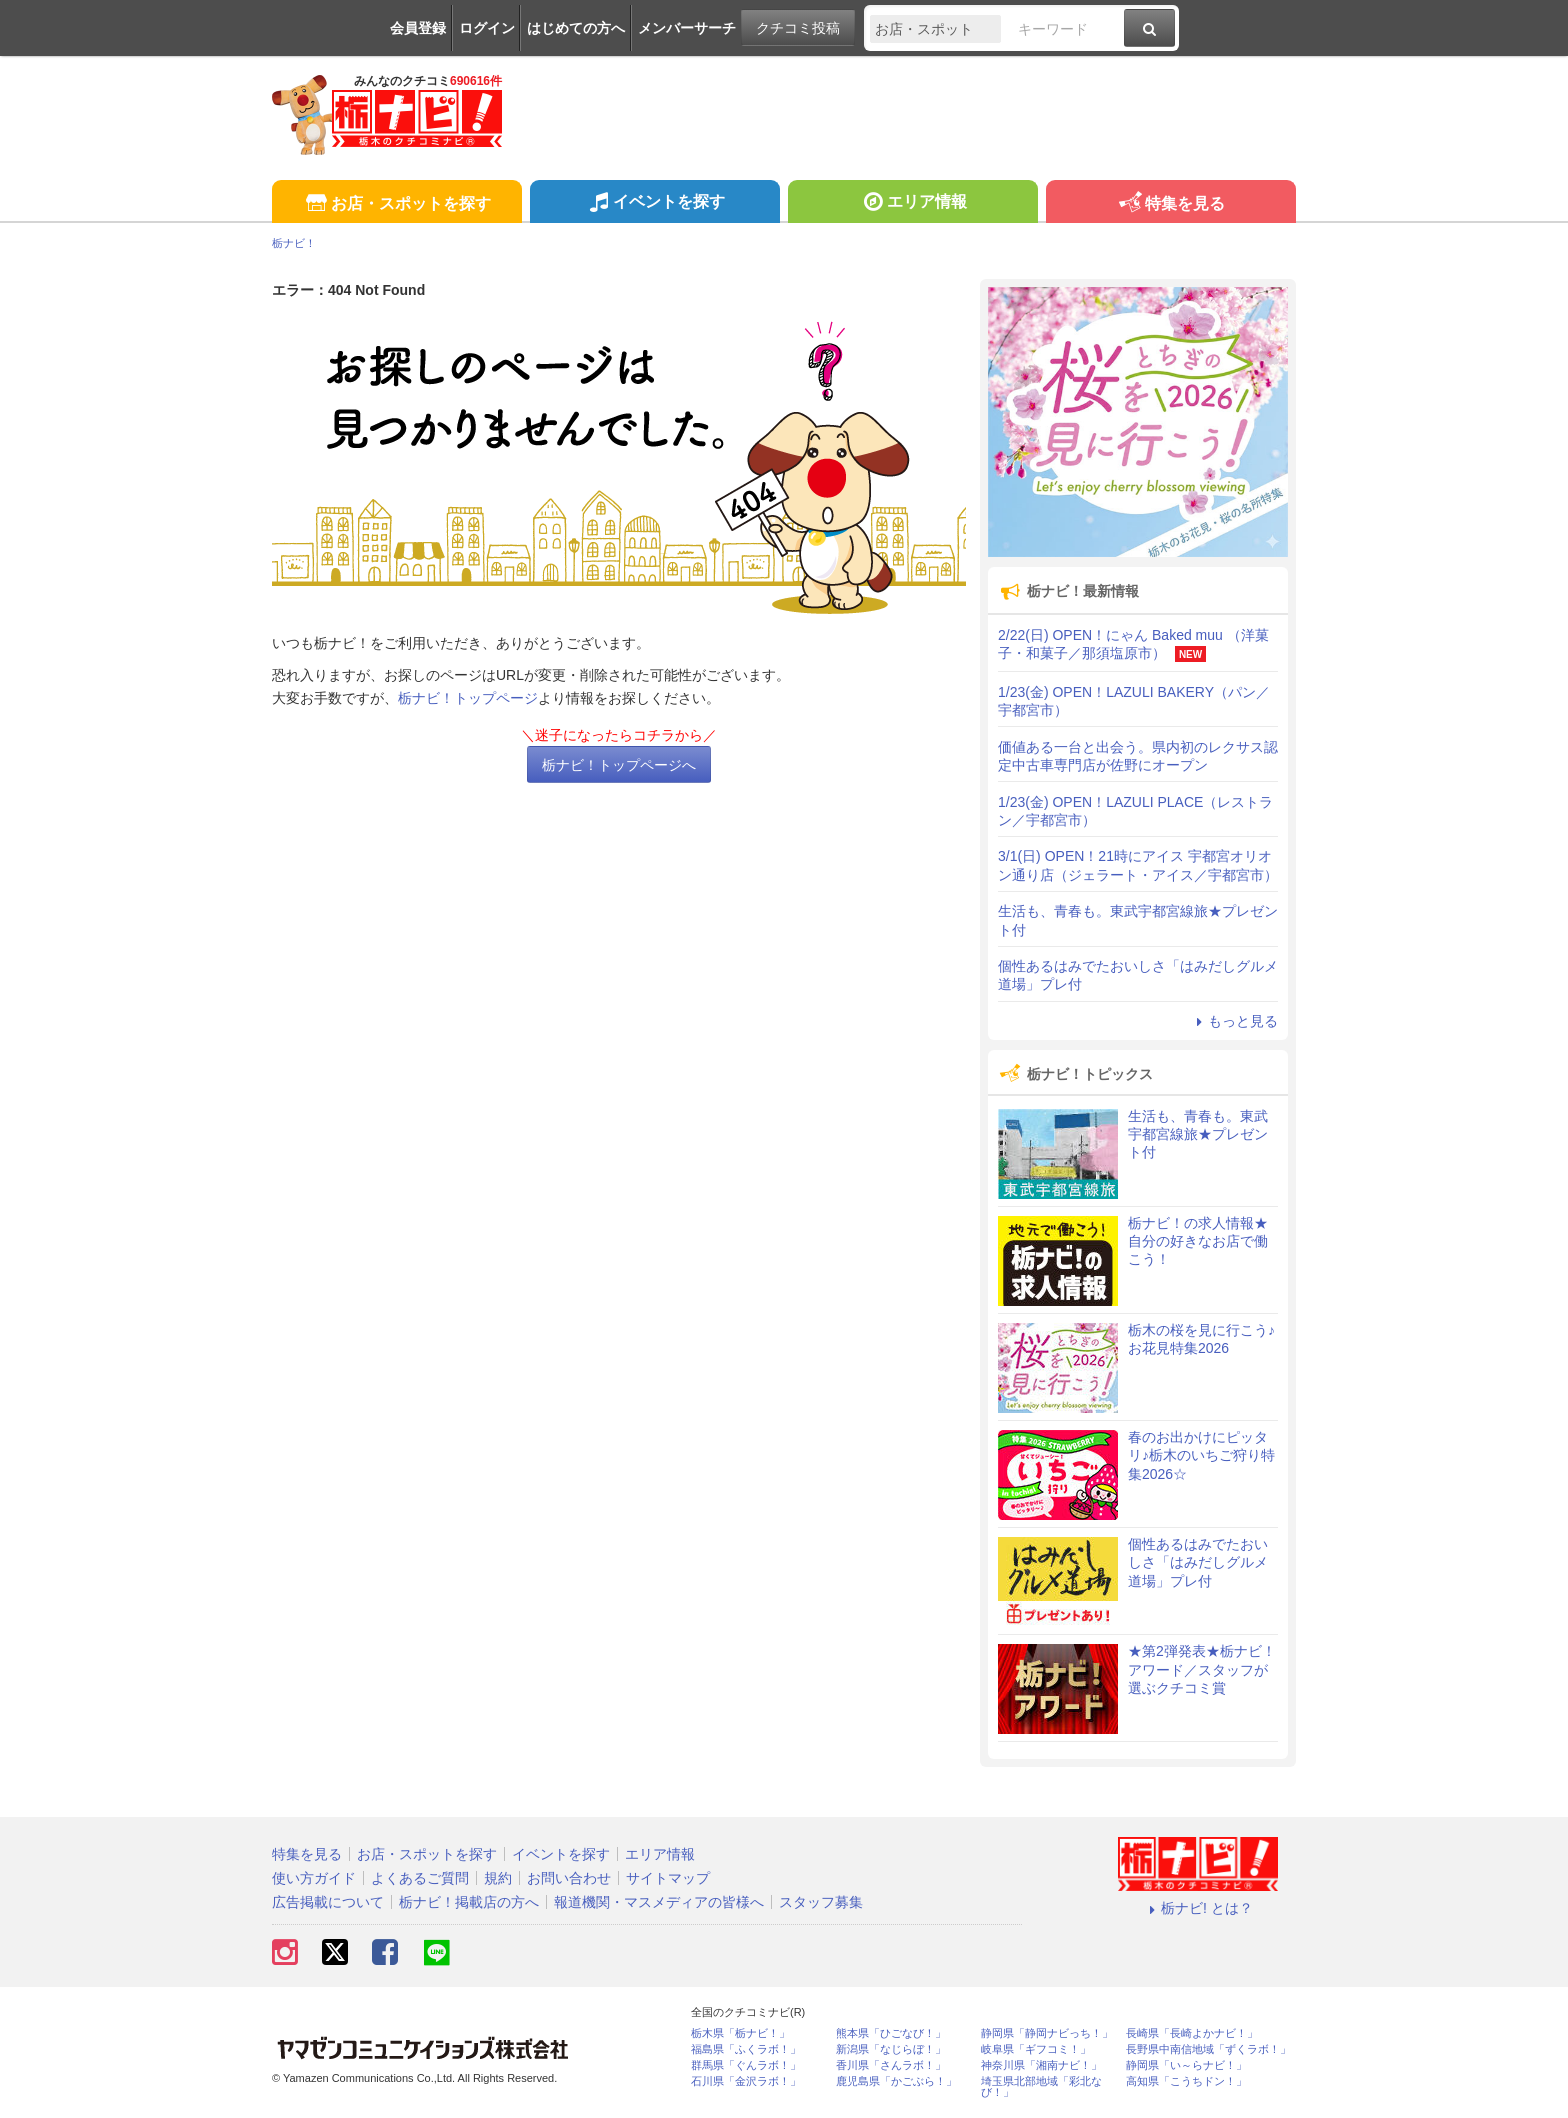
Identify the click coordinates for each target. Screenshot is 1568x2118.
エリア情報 (912, 204)
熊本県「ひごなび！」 (891, 2033)
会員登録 (418, 28)
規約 (498, 1878)
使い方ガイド (314, 1878)
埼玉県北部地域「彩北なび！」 (1041, 2087)
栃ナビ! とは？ (1198, 1908)
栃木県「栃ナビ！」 (740, 2033)
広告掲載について (328, 1902)
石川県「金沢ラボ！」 (746, 2081)
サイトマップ (668, 1878)
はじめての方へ (576, 28)
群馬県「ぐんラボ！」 (746, 2065)
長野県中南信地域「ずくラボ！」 (1208, 2049)
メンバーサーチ (687, 28)
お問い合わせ (569, 1878)
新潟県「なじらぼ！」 (891, 2049)
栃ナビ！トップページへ (619, 765)
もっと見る (1234, 1021)
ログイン (487, 28)
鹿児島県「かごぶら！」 (896, 2081)
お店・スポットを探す (396, 204)
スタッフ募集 (821, 1902)
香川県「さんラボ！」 (891, 2065)
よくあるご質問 (420, 1878)
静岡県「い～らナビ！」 (1186, 2065)
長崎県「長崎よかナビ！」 (1192, 2033)
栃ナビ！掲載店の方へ (469, 1902)
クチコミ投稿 (798, 28)
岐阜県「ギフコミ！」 (1036, 2049)
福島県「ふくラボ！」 (746, 2049)
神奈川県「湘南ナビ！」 (1041, 2065)
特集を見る (1170, 204)
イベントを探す (654, 204)
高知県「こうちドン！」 (1186, 2081)
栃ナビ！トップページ (468, 698)
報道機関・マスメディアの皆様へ (659, 1902)
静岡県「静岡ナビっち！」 (1047, 2033)
